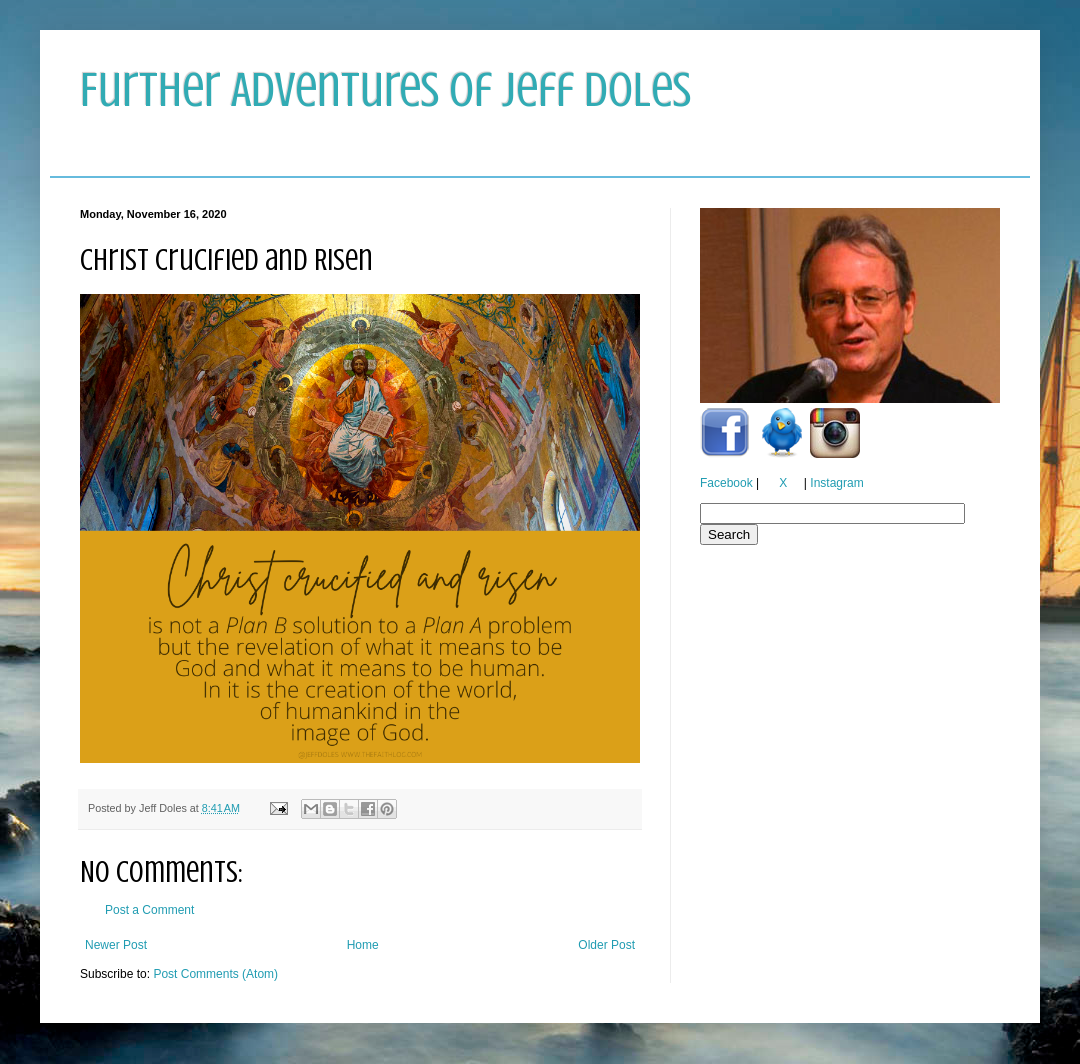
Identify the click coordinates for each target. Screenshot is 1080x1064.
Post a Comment (149, 910)
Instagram (836, 483)
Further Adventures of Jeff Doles (385, 90)
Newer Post (116, 945)
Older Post (606, 945)
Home (363, 945)
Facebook (726, 483)
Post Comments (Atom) (215, 974)
